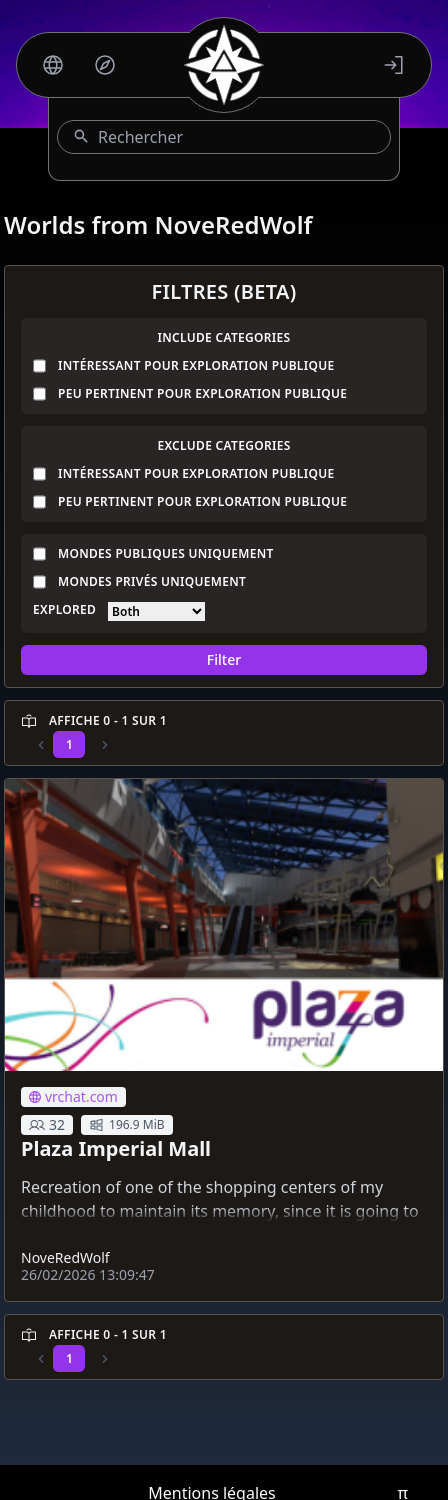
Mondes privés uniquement (152, 582)
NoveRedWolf (65, 1257)
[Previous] (41, 744)
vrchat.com (73, 1096)
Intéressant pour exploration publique (196, 366)
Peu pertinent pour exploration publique (202, 394)
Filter (224, 659)
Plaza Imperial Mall (116, 1148)
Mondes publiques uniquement (166, 554)
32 (47, 1124)
